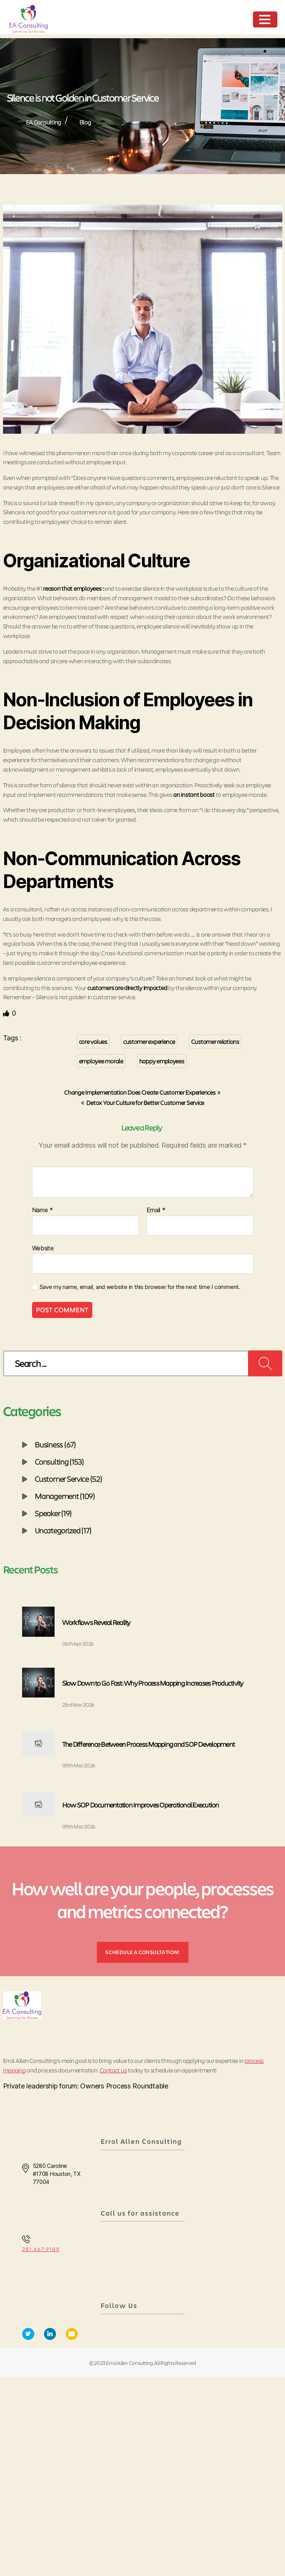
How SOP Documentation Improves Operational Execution (140, 1804)
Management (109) (65, 1496)
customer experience (149, 1041)
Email (156, 1210)
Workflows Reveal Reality (96, 1622)
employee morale (101, 1061)
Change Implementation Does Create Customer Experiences (139, 1092)
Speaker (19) (53, 1513)
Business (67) (55, 1444)
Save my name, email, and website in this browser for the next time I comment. (140, 1287)
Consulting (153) (59, 1461)
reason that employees (72, 588)
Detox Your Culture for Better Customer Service (145, 1102)
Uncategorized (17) (63, 1530)
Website (43, 1248)
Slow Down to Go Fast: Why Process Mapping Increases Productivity (152, 1683)
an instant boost (194, 794)
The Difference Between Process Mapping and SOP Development (148, 1744)
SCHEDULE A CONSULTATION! (142, 1952)
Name (42, 1210)
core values (93, 1041)
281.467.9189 (41, 2249)
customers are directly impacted (127, 988)
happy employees (161, 1061)
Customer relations (215, 1041)
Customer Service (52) (68, 1479)
